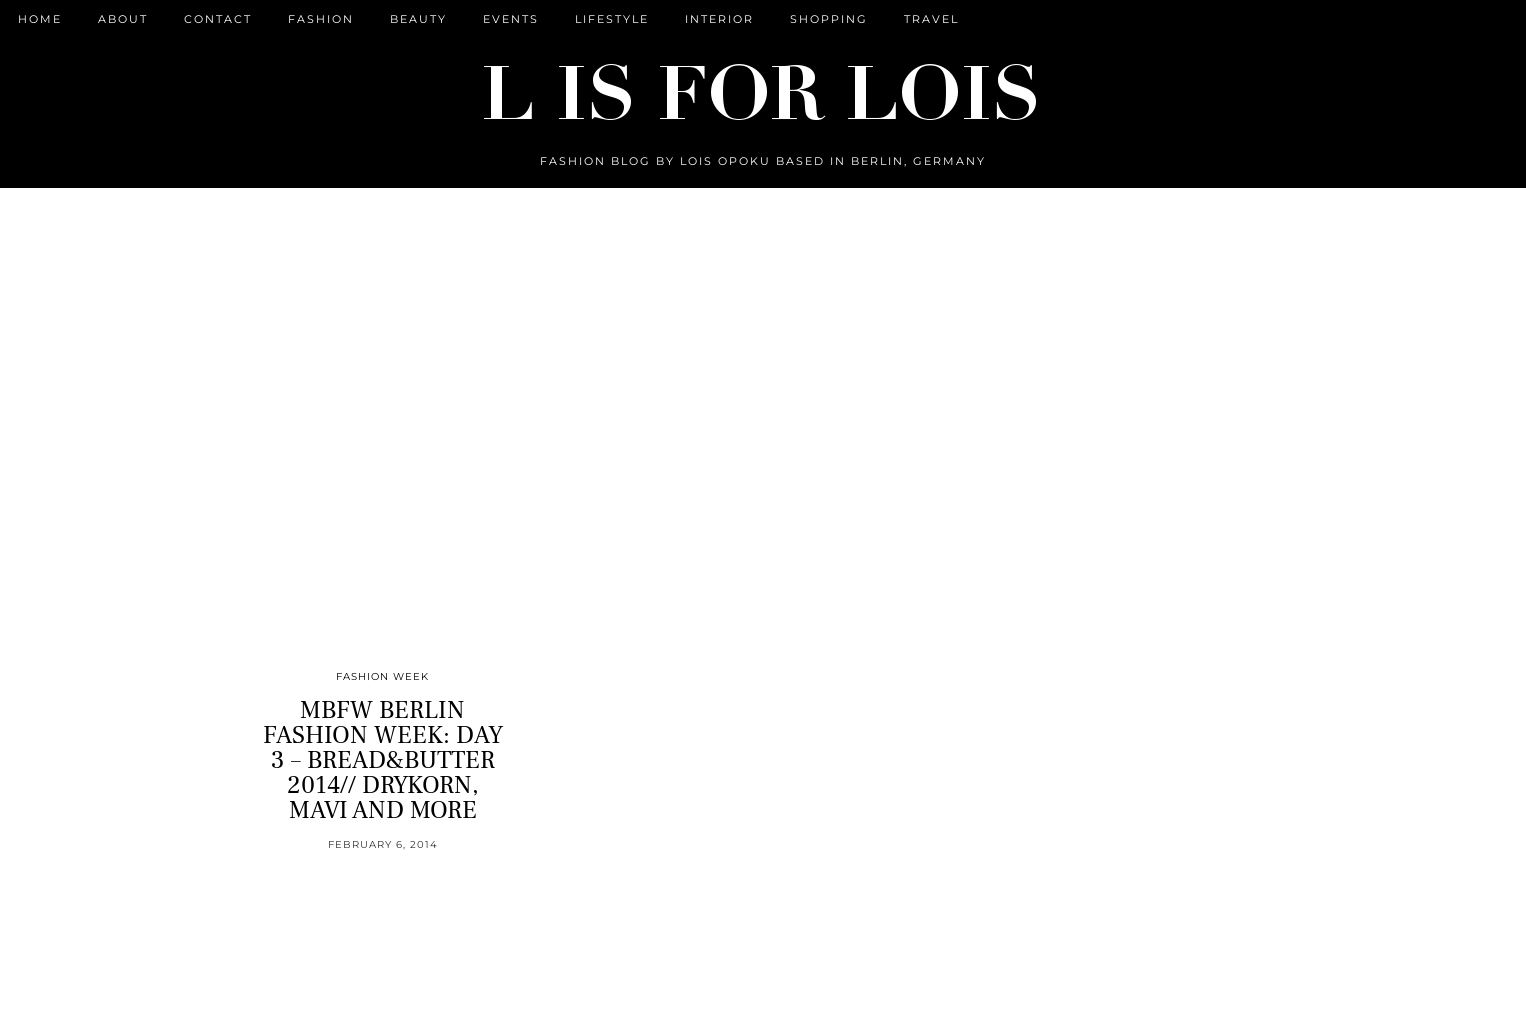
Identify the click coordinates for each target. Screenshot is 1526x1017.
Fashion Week (382, 676)
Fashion (321, 19)
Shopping (829, 19)
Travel (931, 19)
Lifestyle (612, 19)
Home (40, 19)
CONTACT (218, 19)
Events (511, 19)
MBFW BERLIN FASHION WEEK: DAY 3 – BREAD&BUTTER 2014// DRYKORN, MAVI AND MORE (383, 760)
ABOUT (123, 19)
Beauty (418, 19)
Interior (719, 19)
